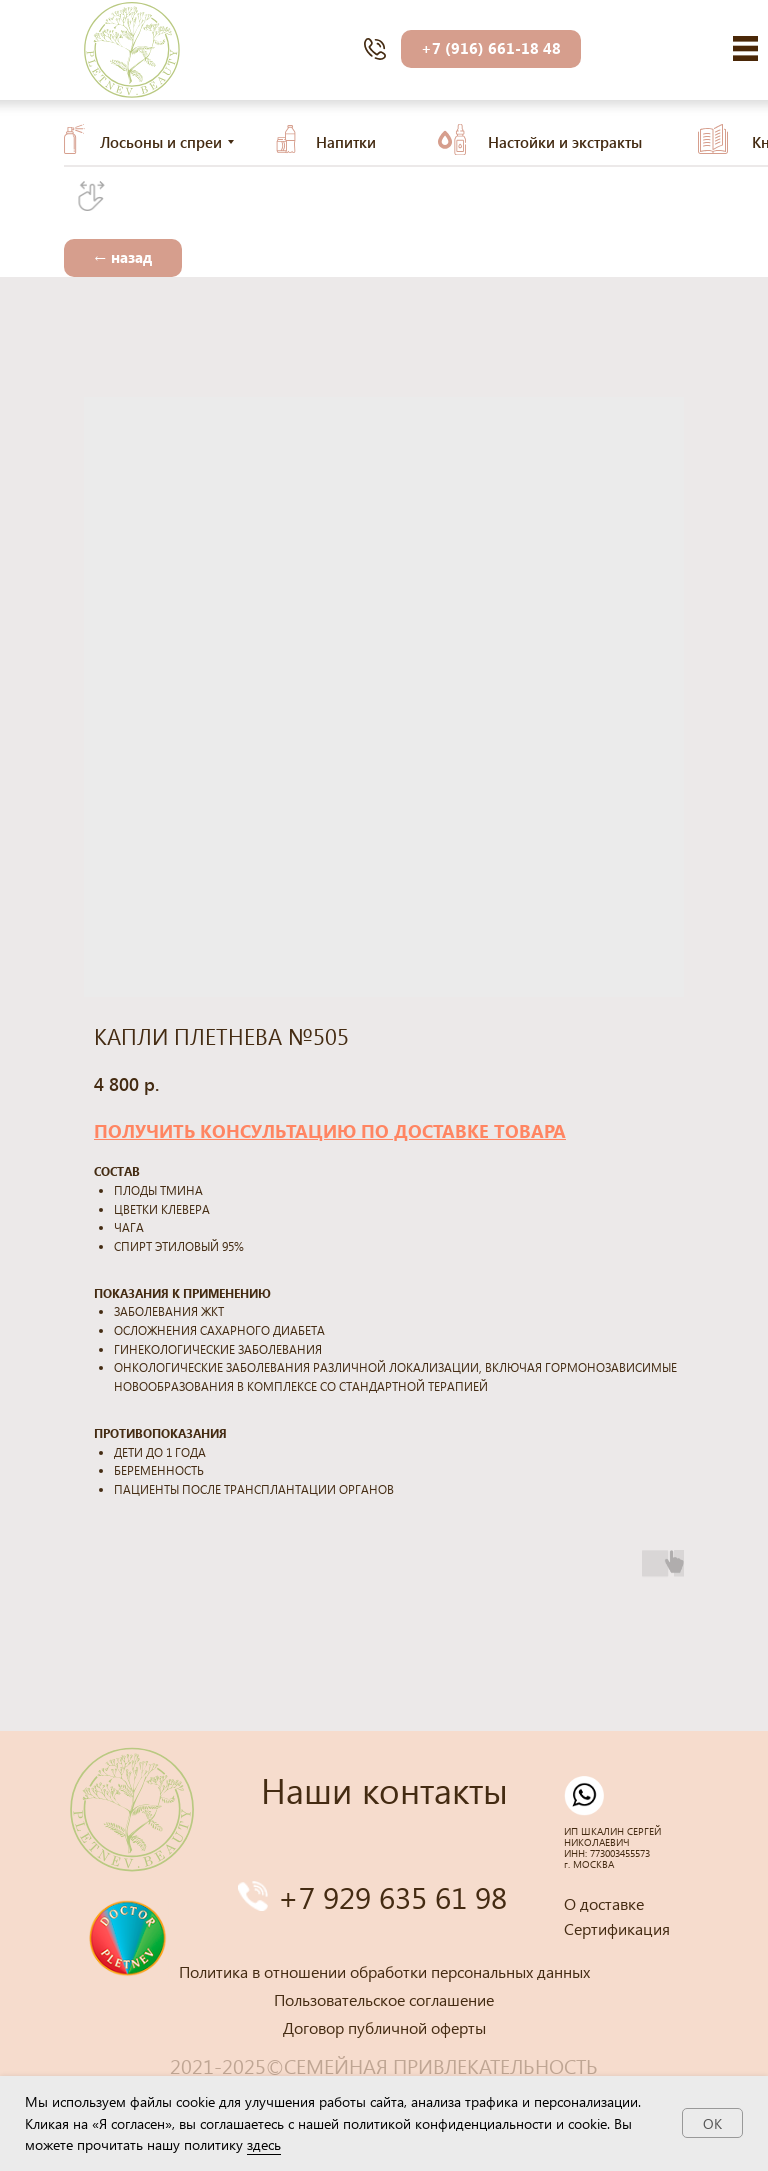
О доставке (604, 1903)
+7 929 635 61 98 (392, 1896)
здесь (264, 2144)
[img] (745, 48)
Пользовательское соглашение (384, 1999)
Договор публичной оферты (384, 2027)
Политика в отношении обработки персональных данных (384, 1971)
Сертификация (617, 1928)
